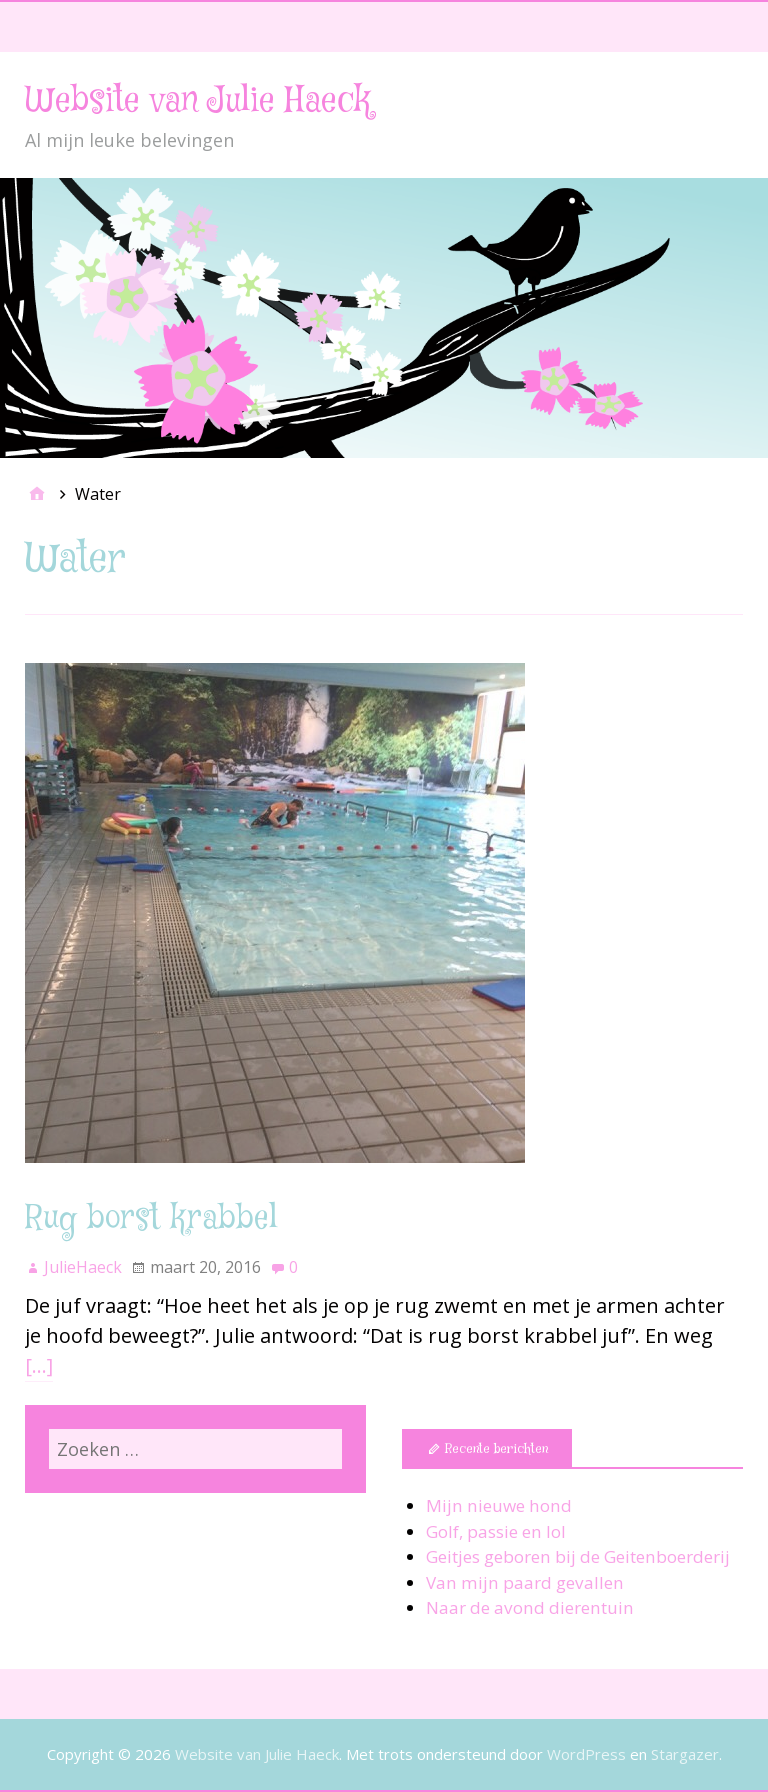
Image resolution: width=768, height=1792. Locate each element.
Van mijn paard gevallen (525, 1582)
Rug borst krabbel (151, 1219)
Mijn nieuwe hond (499, 1505)
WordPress (586, 1754)
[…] (39, 1365)
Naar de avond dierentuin (530, 1607)
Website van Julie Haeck (198, 101)
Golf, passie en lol (496, 1531)
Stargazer (685, 1754)
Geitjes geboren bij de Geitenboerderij (578, 1556)
